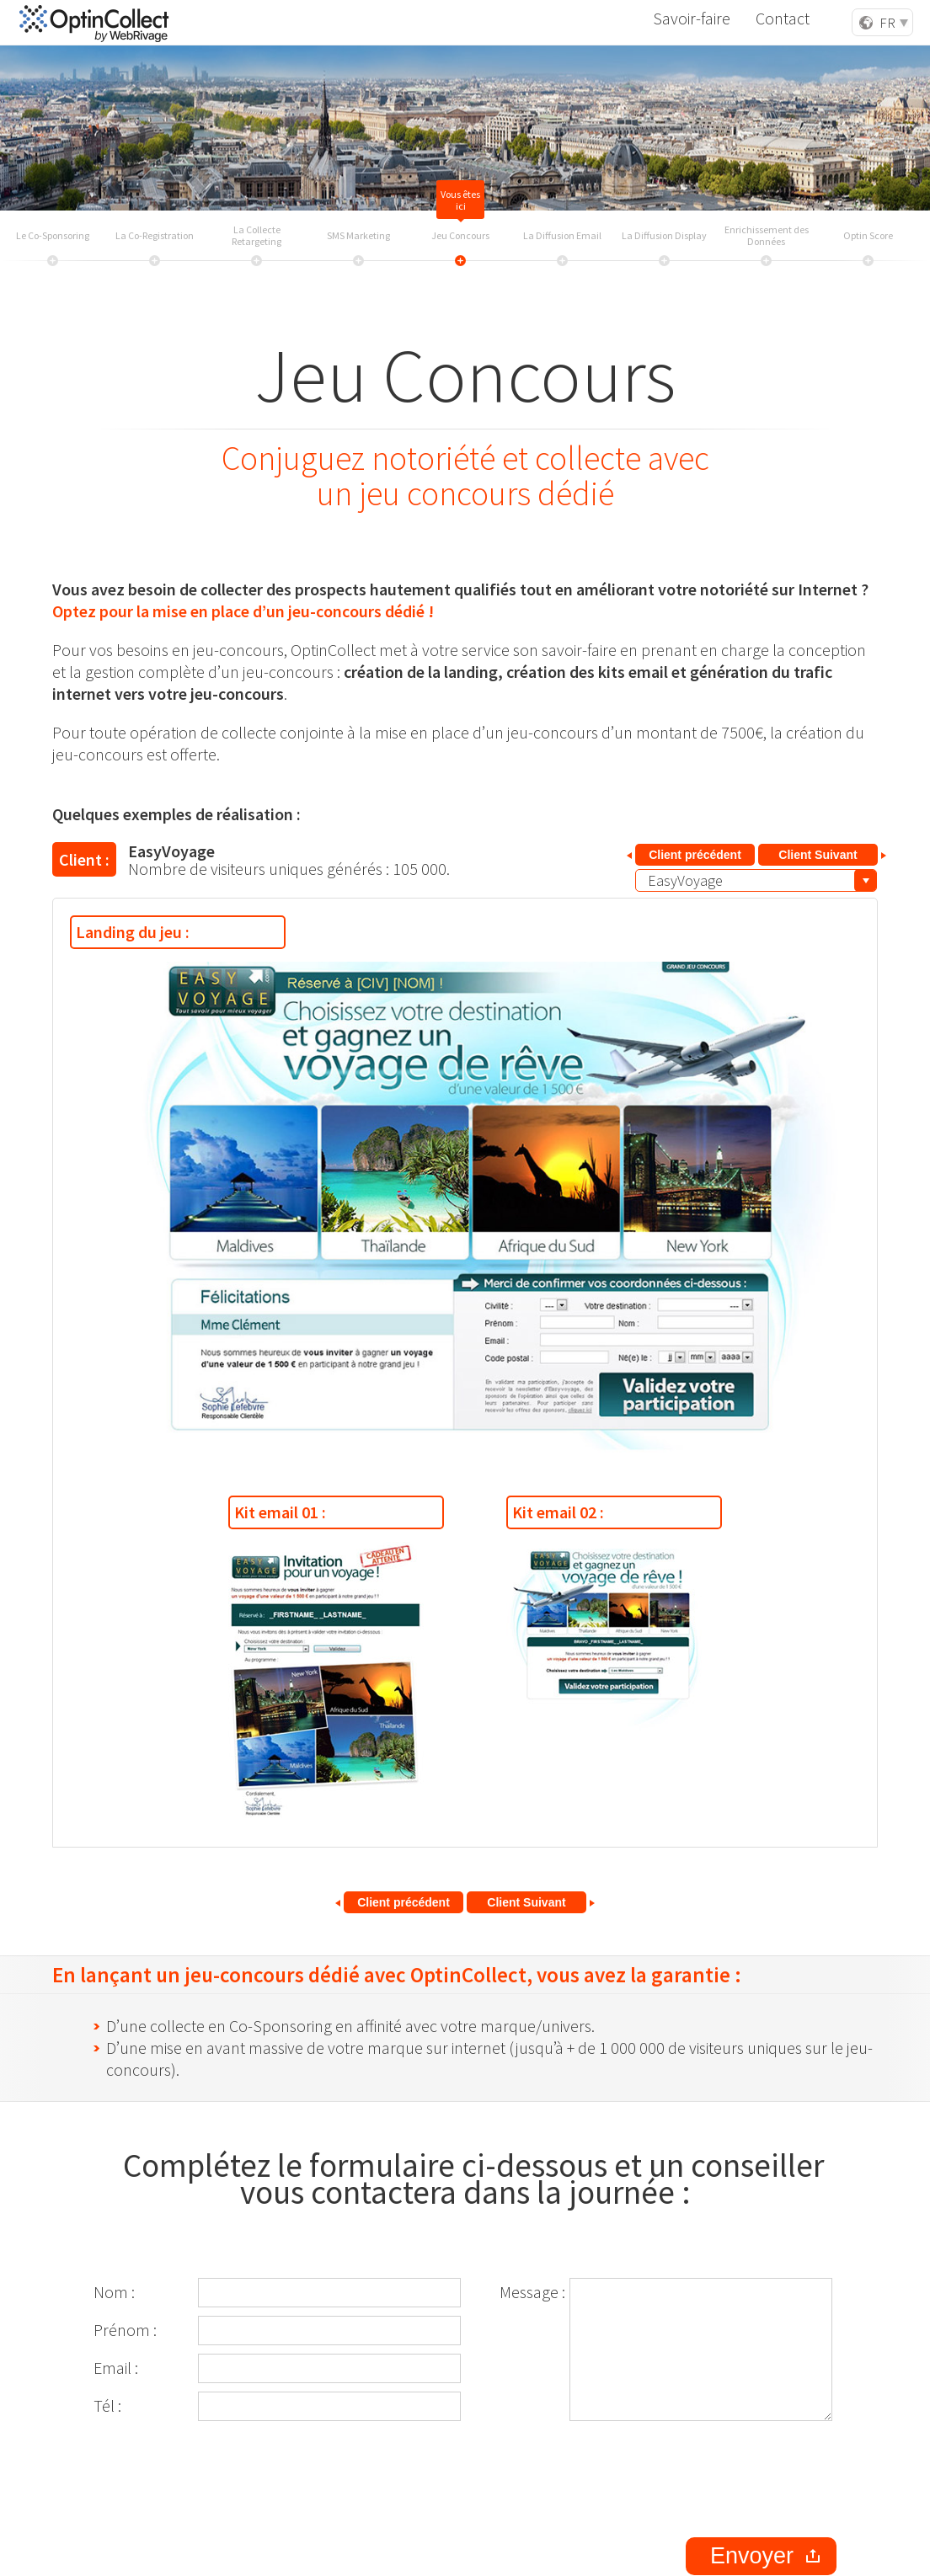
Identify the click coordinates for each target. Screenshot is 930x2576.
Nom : (114, 2291)
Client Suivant (817, 854)
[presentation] (708, 2479)
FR (887, 22)
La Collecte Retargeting (256, 236)
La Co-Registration (154, 236)
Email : (116, 2367)
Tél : (107, 2405)
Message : (532, 2291)
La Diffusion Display (664, 236)
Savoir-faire (705, 21)
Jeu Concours (460, 236)
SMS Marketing (358, 236)
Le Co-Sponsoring (52, 236)
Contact (789, 21)
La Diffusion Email (562, 236)
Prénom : (125, 2329)
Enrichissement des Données (766, 236)
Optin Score (868, 236)
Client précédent (695, 854)
